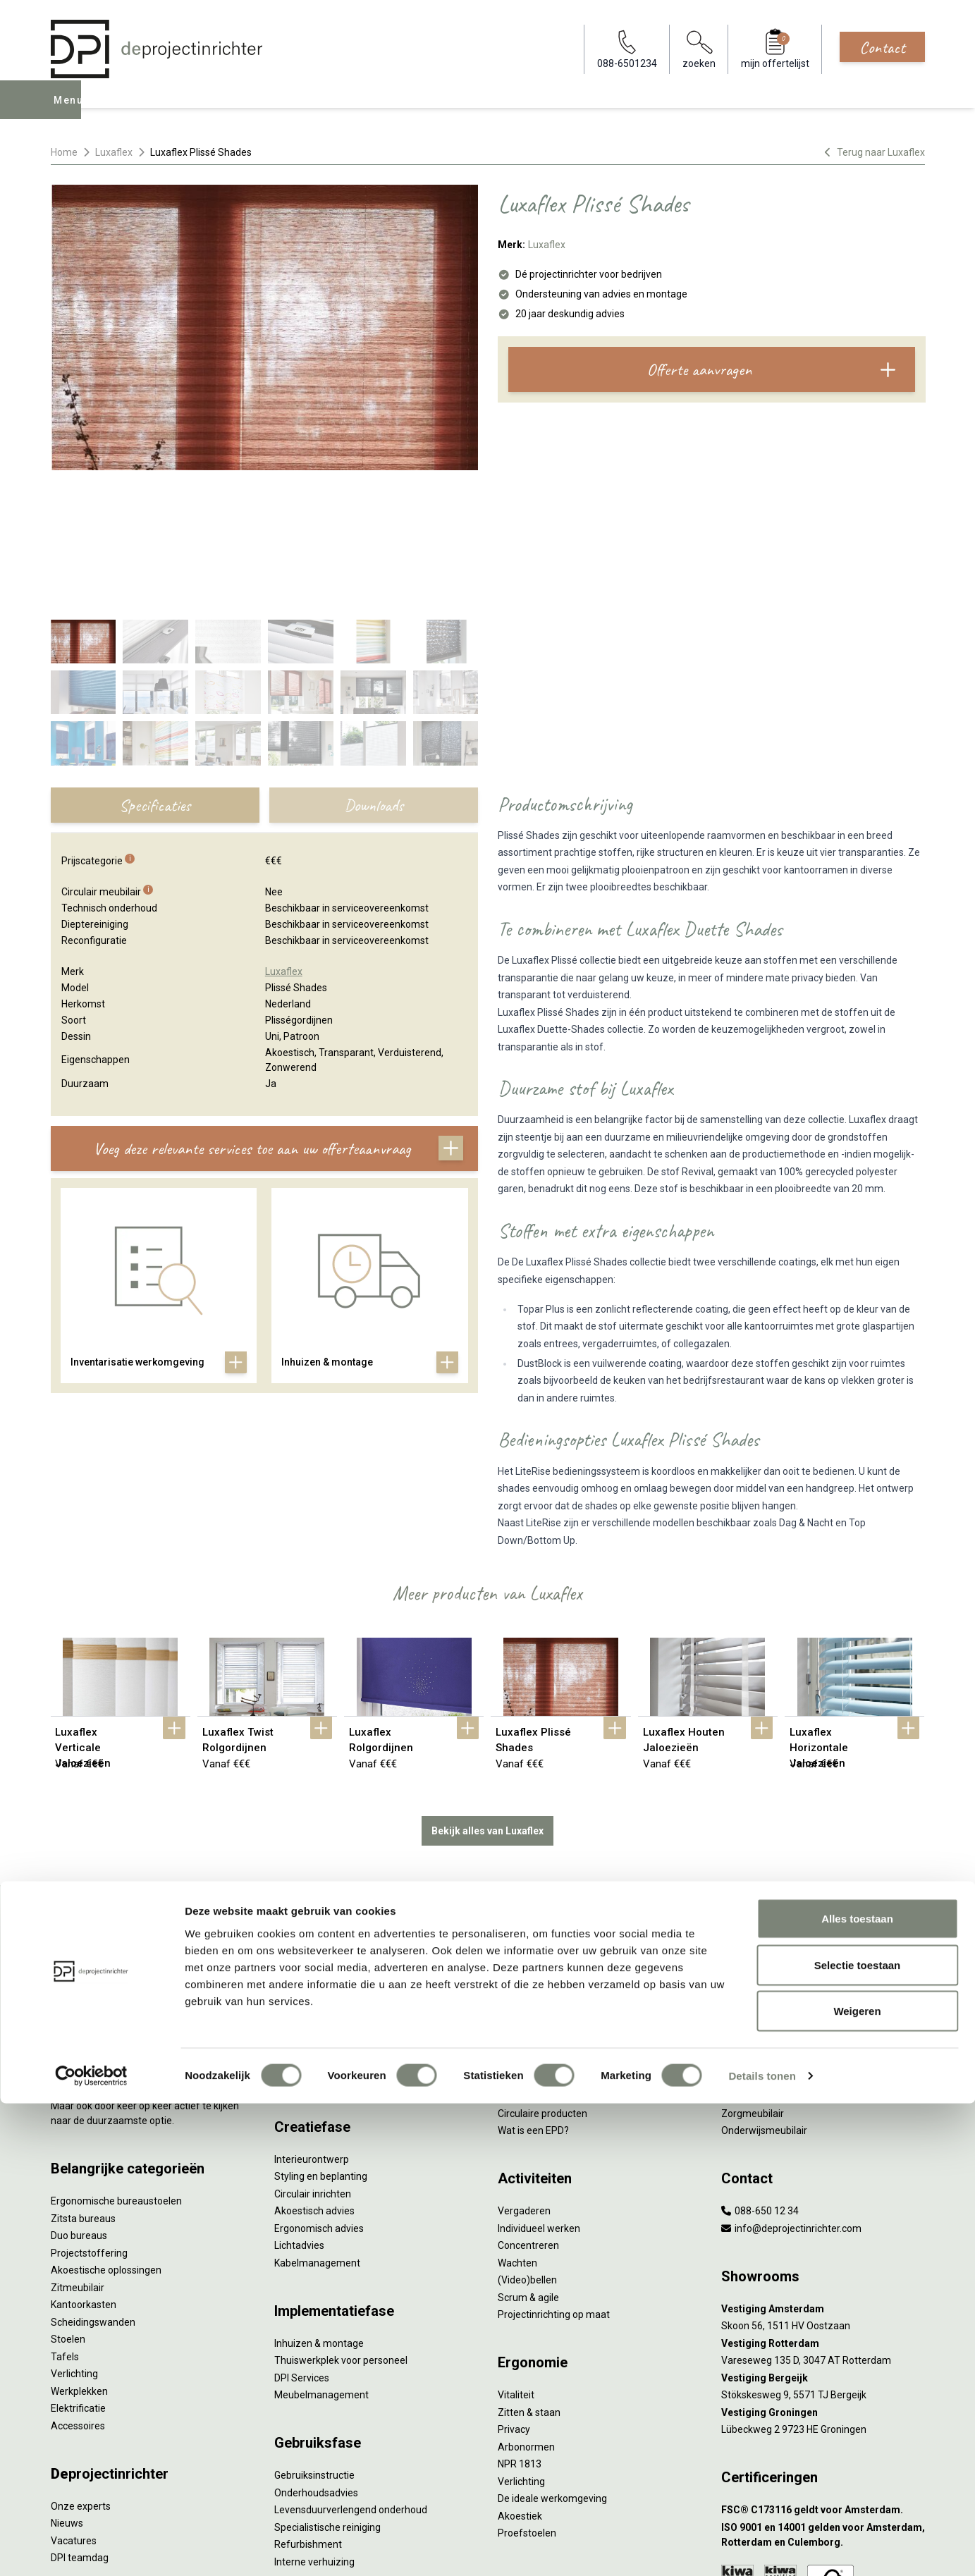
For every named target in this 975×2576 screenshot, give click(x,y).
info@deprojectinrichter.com (791, 2083)
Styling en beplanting (320, 2031)
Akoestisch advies (314, 2065)
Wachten (517, 2117)
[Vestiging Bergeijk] (823, 2233)
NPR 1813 (519, 2318)
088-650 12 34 (760, 2065)
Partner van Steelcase (770, 1916)
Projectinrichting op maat (554, 2169)
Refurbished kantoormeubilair (340, 1899)
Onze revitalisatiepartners (555, 1881)
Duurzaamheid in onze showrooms (576, 1847)
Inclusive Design (756, 1933)
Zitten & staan (529, 2267)
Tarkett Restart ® (537, 1899)
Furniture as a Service (322, 1847)
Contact (882, 47)
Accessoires (78, 2280)
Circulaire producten (542, 1968)
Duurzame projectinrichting (558, 1916)
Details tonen (761, 2548)
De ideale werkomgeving (552, 2353)
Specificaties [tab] (154, 662)
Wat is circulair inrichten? (552, 1812)
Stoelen (68, 2194)
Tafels (65, 2211)
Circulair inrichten (312, 2048)
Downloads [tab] (373, 662)
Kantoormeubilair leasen (328, 1864)
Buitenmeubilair (756, 1950)
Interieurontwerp (311, 2014)
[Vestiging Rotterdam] (823, 2198)
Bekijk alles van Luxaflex (487, 1685)
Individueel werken (539, 2083)
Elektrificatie (78, 2263)
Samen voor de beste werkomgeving (579, 1933)
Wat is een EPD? (533, 1985)
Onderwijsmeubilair (764, 1985)
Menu (70, 110)
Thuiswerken (750, 1847)
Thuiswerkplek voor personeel (340, 2215)
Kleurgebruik (749, 1881)
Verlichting (74, 2228)
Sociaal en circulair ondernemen (569, 1830)
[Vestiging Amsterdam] (823, 2164)
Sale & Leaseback (313, 1881)
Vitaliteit (516, 2249)
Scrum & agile (528, 2152)
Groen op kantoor (759, 1899)
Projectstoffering (89, 2108)
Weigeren (857, 2483)
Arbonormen (526, 2301)
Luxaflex (114, 152)
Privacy (514, 2284)
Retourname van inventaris (334, 1916)
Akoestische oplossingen (106, 2124)
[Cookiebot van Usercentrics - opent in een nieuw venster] (91, 2548)
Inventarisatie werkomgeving (338, 1812)
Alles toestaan (857, 2391)
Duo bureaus (79, 2090)
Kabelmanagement (317, 2117)
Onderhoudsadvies (316, 2347)
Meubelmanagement (321, 2249)
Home (64, 152)
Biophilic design (755, 1864)
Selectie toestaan (857, 2437)
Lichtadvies (299, 2100)
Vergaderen (524, 2065)
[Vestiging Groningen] (823, 2267)
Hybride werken (755, 1830)
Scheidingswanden (93, 2177)
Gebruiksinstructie (314, 2330)
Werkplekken (79, 2246)
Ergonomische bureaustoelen (116, 2055)
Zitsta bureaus (83, 2073)
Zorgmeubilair (752, 1968)
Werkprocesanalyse (318, 1830)
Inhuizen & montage (319, 2198)
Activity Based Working (772, 1812)
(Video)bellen (527, 2134)
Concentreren (528, 2100)
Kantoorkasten (83, 2159)
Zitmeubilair (77, 2142)
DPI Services (301, 2232)
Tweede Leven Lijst (540, 1864)
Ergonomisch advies (319, 2083)
